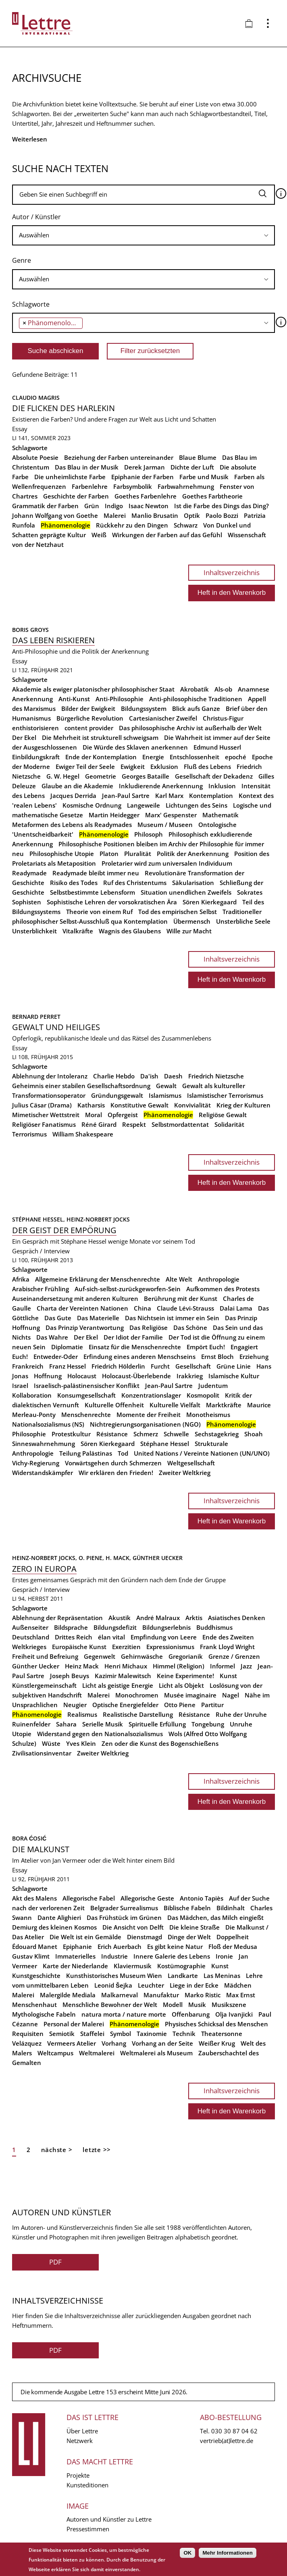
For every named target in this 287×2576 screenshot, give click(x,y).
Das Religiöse (148, 1327)
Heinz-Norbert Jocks (98, 1219)
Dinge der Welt (189, 1937)
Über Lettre (82, 2431)
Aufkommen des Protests (223, 1289)
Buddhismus (214, 1627)
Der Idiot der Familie (133, 1337)
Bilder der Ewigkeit (88, 708)
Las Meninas (222, 1975)
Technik (184, 2034)
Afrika (20, 1279)
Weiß (99, 535)
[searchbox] (143, 235)
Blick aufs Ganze (196, 708)
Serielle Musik (102, 1724)
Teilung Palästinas (85, 1453)
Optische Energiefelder (125, 1705)
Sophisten (26, 902)
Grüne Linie (233, 1366)
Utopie (21, 1734)
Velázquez (27, 2043)
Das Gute (57, 1318)
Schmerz (145, 1434)
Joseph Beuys (69, 1676)
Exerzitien (126, 1647)
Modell (173, 2005)
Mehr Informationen (227, 2553)
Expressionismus (170, 1647)
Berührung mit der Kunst (180, 1298)
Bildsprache (71, 1627)
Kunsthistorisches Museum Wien (114, 1975)
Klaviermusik (133, 1966)
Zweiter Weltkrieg (184, 1473)
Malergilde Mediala (68, 1995)
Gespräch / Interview (41, 1251)
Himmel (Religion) (178, 1666)
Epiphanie (77, 1946)
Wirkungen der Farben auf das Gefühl (167, 535)
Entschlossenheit (194, 757)
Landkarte (183, 1975)
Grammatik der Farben (45, 506)
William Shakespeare (82, 1134)
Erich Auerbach (119, 1946)
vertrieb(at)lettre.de (226, 2441)
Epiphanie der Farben (142, 477)
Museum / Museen (165, 825)
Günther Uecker (158, 1558)
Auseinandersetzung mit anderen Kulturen (75, 1298)
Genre (21, 260)
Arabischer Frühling (40, 1289)
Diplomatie (67, 1347)
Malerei (115, 515)
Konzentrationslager (151, 1395)
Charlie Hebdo (114, 1076)
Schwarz (186, 525)
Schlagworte (31, 304)
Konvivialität (192, 1105)
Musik (197, 2005)
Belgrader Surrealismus (124, 1908)
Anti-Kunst (74, 699)
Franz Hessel (67, 1366)
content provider (88, 728)
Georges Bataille (145, 776)
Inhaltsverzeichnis (232, 572)
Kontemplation (211, 795)
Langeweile (143, 805)
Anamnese (253, 689)
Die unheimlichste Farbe (70, 477)
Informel (222, 1666)
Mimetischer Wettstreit (45, 1115)
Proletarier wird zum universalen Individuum (167, 863)
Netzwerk (80, 2441)
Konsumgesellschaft (86, 1395)
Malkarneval (119, 1995)
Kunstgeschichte (36, 1975)
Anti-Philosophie (120, 699)
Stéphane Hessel (164, 1444)
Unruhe (241, 1724)
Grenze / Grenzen (234, 1656)
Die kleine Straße (194, 1927)
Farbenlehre (90, 486)
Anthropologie (218, 1279)
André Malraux (158, 1618)
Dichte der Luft (192, 467)
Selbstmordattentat (180, 1124)
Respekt (134, 1124)
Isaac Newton (148, 506)
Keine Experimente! (185, 1676)
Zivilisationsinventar (41, 1753)
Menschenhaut (34, 2005)
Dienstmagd (144, 1937)
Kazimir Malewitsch (123, 1676)
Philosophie (29, 1434)
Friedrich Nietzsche (216, 1076)
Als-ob (223, 689)
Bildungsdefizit (115, 1627)
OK (187, 2553)
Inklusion (222, 786)
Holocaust (81, 1376)
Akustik (119, 1618)
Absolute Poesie (35, 457)
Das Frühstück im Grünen (124, 1917)
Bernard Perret (36, 1016)
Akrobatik (194, 689)
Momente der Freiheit (148, 1415)
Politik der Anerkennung (193, 854)
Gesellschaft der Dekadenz (214, 776)
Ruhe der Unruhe (241, 1714)
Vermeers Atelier (71, 2043)
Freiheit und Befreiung (45, 1656)
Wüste (51, 1743)
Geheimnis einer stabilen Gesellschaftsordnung (81, 1086)
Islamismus (165, 1095)
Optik (192, 515)
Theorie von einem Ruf (99, 912)
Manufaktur (161, 1995)
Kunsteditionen (87, 2485)
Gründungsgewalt (117, 1095)
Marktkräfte (223, 1405)
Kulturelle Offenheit (114, 1405)
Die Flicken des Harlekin (63, 408)
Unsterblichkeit (34, 931)
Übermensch (191, 921)
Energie (153, 757)
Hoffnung (48, 1376)
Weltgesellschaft (191, 1463)
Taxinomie (152, 2034)
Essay (19, 429)
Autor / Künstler (36, 216)
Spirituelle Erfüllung (157, 1724)
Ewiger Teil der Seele (85, 766)
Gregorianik (185, 1656)
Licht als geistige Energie (117, 1685)
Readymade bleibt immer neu (95, 873)
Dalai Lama (236, 1308)
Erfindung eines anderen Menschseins (139, 1356)
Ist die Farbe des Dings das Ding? (221, 506)
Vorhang (114, 2043)
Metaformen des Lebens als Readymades (72, 825)
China (142, 1308)
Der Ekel (24, 737)
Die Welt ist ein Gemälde (85, 1937)
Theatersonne (221, 2034)
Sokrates (249, 892)
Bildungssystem (143, 708)
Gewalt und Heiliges (56, 1027)
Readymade (29, 873)
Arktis (193, 1618)
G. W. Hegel (62, 776)
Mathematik (220, 815)
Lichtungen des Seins (196, 805)
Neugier (75, 1705)
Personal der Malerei (74, 2024)
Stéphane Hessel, (39, 1219)
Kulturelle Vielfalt (175, 1405)
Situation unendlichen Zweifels (186, 892)
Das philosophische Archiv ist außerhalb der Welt (190, 728)
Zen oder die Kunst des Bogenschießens (160, 1743)
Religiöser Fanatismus (44, 1124)
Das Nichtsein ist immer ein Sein (172, 1318)
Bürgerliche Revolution (89, 718)
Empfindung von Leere (164, 1637)
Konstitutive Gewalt (139, 1105)
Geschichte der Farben (76, 496)
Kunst (228, 1676)
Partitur (212, 1705)
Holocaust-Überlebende (136, 1376)
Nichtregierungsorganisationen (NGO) (145, 1424)
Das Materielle (98, 1318)
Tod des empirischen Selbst (177, 912)
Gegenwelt (99, 1656)
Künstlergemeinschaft (44, 1685)
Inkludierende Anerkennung (161, 786)
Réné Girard (98, 1124)
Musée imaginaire (190, 1695)
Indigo (114, 506)
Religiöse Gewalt (223, 1115)
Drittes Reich (73, 1637)
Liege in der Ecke (194, 1985)
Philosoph (148, 834)
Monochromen (136, 1695)
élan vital (111, 1637)
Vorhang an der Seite (162, 2043)
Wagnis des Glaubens (130, 931)
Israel (20, 1385)
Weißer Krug (217, 2043)
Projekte (78, 2475)
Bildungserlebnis (166, 1627)
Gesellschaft (193, 1366)
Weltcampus (55, 2053)
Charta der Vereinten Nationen (82, 1308)
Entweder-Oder (55, 1356)
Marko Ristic (202, 1995)
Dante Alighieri (59, 1917)
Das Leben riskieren (53, 640)
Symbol (120, 2034)
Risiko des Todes (74, 883)
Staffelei (92, 2034)
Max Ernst (240, 1995)
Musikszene (229, 2005)
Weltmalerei (96, 2053)
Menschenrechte (86, 1415)
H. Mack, (119, 1558)
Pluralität (137, 854)
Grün (91, 506)
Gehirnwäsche (142, 1656)
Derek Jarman (144, 467)
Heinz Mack (82, 1666)
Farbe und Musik (204, 477)
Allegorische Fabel (88, 1898)
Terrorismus (29, 1134)
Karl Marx (169, 795)
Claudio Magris (36, 397)
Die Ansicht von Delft (133, 1927)
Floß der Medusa (232, 1946)
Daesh (173, 1076)
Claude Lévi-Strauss (185, 1308)
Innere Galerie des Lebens (171, 1956)
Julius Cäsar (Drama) (42, 1105)
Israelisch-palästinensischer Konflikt (86, 1385)
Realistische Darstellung (138, 1714)
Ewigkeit (133, 766)
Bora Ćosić (29, 1838)
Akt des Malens (34, 1898)
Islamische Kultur (233, 1376)
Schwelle (176, 1434)
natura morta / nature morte (123, 2014)
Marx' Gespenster (171, 815)
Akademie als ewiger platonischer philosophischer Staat (93, 689)
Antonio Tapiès (201, 1898)
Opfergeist (123, 1115)
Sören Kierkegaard (210, 902)
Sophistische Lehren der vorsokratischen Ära (112, 902)
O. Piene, (92, 1558)
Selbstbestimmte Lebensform (92, 892)
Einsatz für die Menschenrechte (135, 1347)
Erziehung (253, 1356)
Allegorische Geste (147, 1898)
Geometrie (100, 776)
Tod (123, 1453)
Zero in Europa (44, 1568)
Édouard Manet (34, 1946)
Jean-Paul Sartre (126, 795)
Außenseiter (30, 1627)
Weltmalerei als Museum (156, 2053)
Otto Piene (179, 1705)
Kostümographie (181, 1966)
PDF (55, 2261)
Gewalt (166, 1086)
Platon (109, 854)
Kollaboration (32, 1395)
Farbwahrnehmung (186, 486)
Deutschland (30, 1637)
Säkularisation (193, 883)
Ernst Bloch (217, 1356)
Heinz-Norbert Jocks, (45, 1558)
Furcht (160, 1366)
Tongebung (207, 1724)
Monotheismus (208, 1415)
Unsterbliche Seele (243, 921)
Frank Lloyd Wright (227, 1647)
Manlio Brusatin (154, 515)
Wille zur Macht (189, 931)
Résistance (112, 1434)
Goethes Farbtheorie (212, 496)
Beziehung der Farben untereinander (118, 457)
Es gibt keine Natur (175, 1946)
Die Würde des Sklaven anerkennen (135, 747)
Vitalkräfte (77, 931)
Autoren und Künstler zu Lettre (109, 2519)
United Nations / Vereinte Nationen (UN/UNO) (202, 1453)
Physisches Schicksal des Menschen (216, 2024)
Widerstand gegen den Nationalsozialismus (100, 1734)
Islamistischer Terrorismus (225, 1095)
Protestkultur (71, 1434)
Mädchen (238, 1985)
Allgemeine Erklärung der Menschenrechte (97, 1279)
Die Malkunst (40, 1849)
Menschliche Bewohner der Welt (109, 2005)
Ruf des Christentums (134, 883)
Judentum (213, 1385)
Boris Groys (30, 630)
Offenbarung (191, 2014)
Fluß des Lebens (207, 766)
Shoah (253, 1434)
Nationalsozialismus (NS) (48, 1424)
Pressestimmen (88, 2529)
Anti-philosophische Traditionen (195, 699)
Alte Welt (179, 1279)
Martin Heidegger (114, 815)
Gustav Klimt (31, 1956)
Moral (93, 1115)
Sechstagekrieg (217, 1434)
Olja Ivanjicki (234, 2014)
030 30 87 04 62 (234, 2431)
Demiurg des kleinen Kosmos (54, 1927)
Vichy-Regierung (35, 1463)
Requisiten (28, 2034)
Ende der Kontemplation (101, 757)
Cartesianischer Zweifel (163, 718)
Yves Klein (81, 1743)
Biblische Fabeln (187, 1908)
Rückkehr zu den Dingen (132, 525)
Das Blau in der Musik (87, 467)
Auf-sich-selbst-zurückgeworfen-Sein (128, 1289)
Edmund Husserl (217, 747)
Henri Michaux (125, 1666)
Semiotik (62, 2034)
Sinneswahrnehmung (43, 1444)
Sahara (66, 1724)
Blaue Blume (197, 457)
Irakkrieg (190, 1376)
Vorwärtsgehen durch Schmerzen (113, 1463)
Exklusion (164, 766)
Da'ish (149, 1076)
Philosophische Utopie (61, 854)
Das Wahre (52, 1337)
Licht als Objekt (181, 1685)
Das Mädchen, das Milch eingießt (215, 1917)
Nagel (230, 1695)
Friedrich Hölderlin (118, 1366)
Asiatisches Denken (236, 1618)
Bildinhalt (230, 1908)
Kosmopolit (203, 1395)
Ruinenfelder (31, 1724)
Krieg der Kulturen (243, 1105)
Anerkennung (32, 699)
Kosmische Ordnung (91, 805)
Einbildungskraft (36, 757)
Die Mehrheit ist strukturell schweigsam (100, 737)
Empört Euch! (206, 1347)
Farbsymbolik (132, 486)
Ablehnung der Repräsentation (57, 1618)
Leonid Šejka (113, 1985)
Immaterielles (75, 1956)
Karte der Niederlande (75, 1966)
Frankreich (28, 1366)
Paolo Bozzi (222, 515)
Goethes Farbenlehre (145, 496)
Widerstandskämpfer (42, 1473)
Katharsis (91, 1105)
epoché (235, 757)
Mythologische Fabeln (44, 2014)
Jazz (246, 1666)
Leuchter (151, 1985)
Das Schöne (190, 1327)
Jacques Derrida (73, 795)
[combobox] (143, 235)
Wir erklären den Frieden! (116, 1473)
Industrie (114, 1956)
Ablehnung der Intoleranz (49, 1076)
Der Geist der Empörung (64, 1230)
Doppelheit (232, 1937)
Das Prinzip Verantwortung (85, 1327)
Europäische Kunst (79, 1647)
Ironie (224, 1956)
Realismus (82, 1714)
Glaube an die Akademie (77, 786)
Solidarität (229, 1124)
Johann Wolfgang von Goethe (55, 515)
